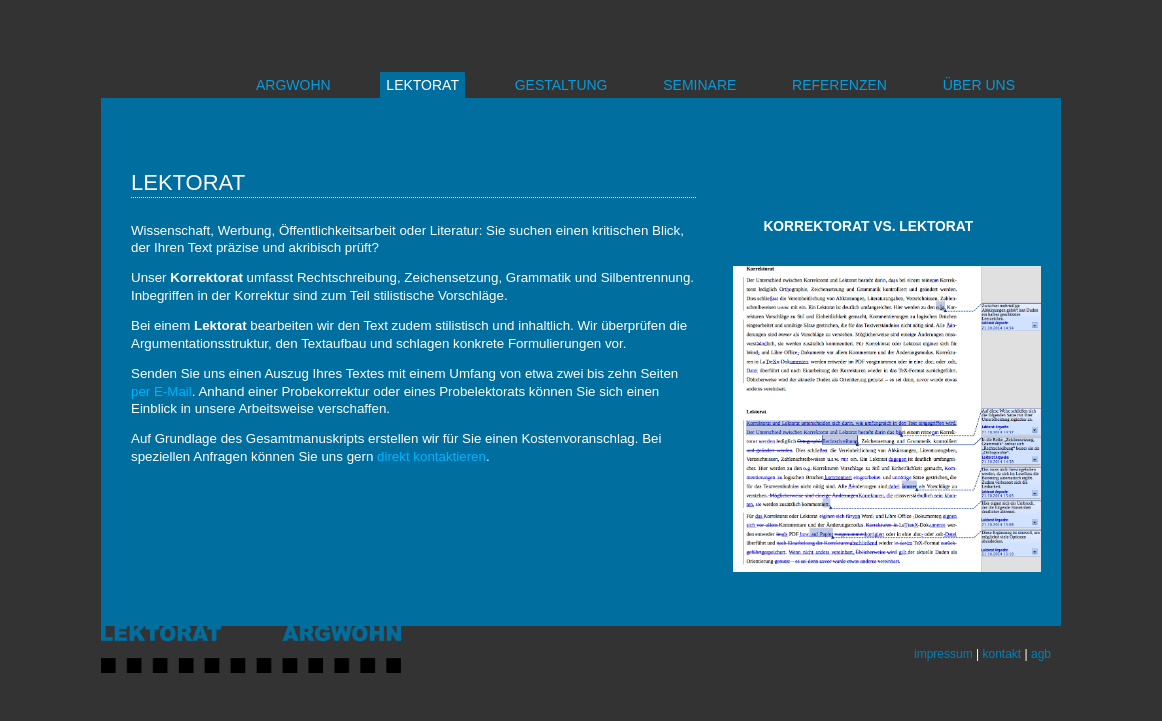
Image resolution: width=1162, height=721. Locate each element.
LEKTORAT (422, 85)
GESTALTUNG (561, 85)
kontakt (1001, 654)
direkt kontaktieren (431, 456)
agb (1041, 654)
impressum (943, 654)
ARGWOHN (293, 85)
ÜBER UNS (979, 85)
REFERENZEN (839, 85)
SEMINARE (699, 85)
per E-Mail (161, 391)
